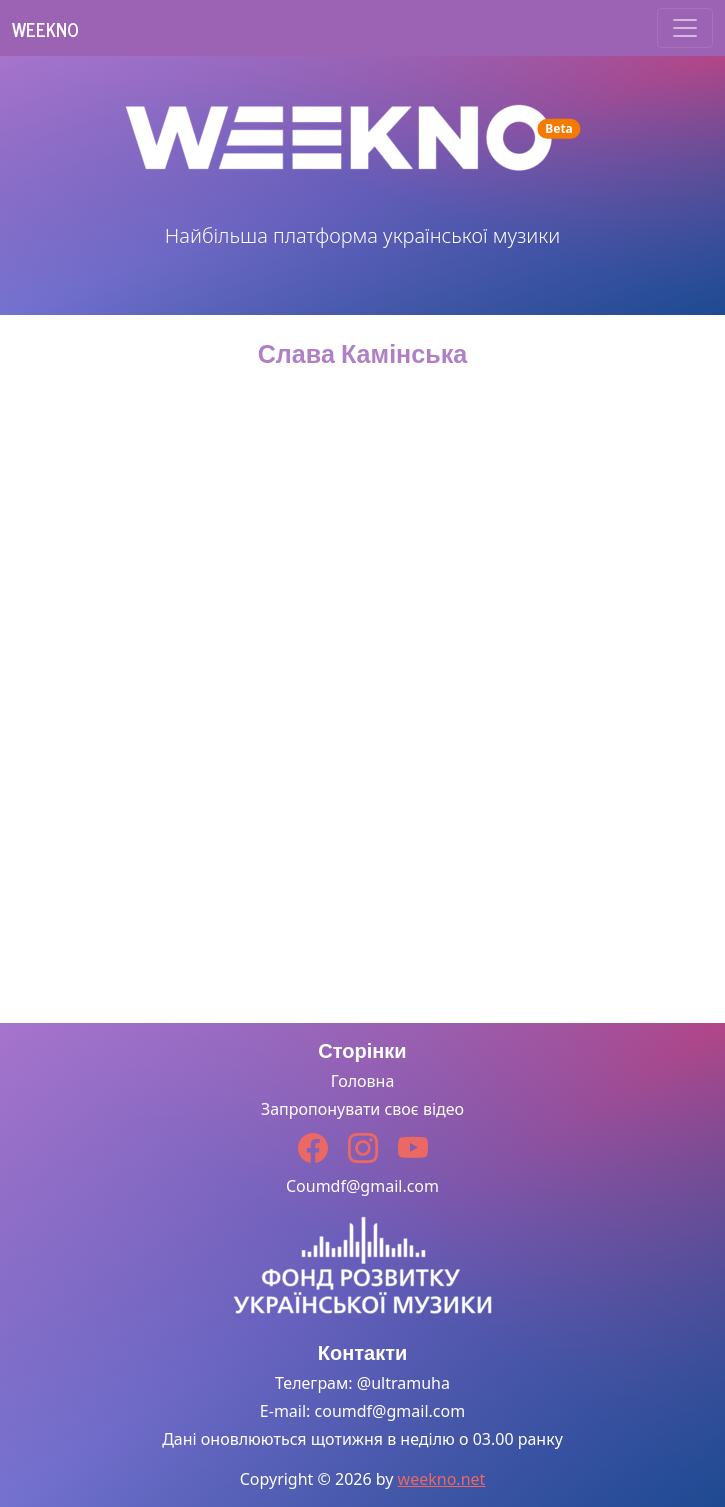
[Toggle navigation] (685, 28)
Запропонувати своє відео (362, 1109)
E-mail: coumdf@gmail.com (362, 1411)
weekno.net (442, 1479)
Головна (363, 1081)
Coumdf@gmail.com (362, 1186)
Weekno (45, 29)
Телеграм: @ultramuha (362, 1383)
